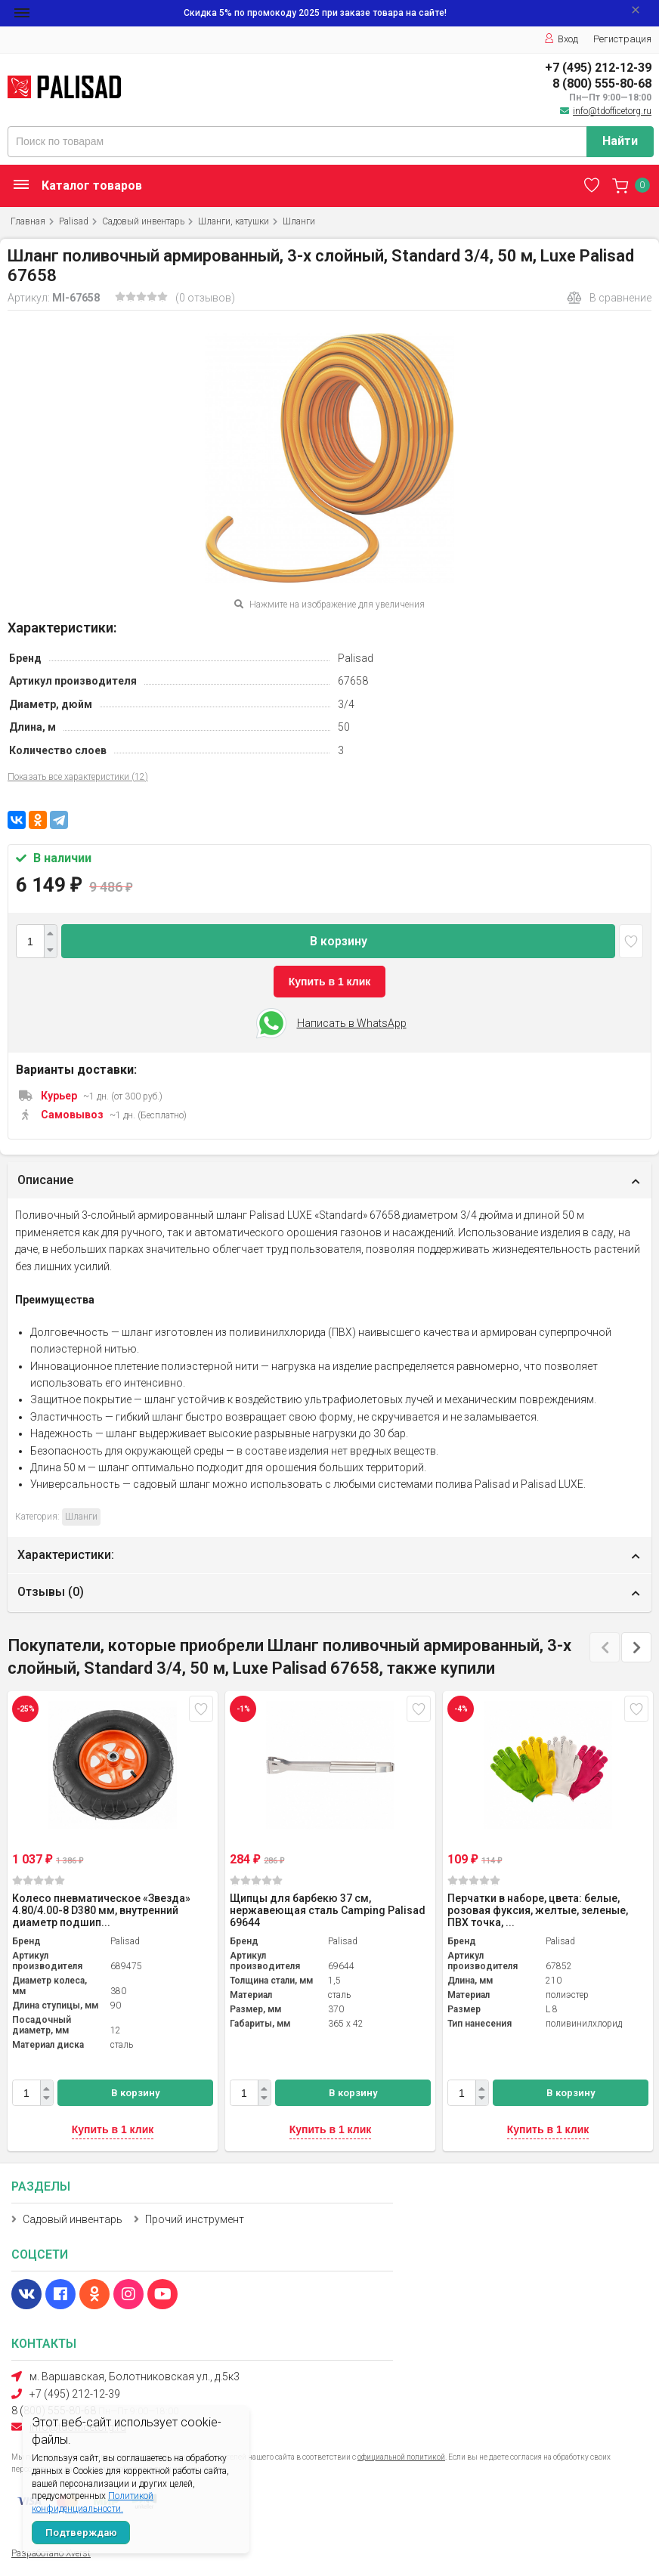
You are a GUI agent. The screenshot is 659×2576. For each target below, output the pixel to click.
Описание (45, 1180)
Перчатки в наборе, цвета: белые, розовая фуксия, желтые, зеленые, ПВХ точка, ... (537, 1910)
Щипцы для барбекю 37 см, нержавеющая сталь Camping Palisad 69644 (327, 1910)
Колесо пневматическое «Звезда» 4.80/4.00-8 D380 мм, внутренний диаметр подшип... (101, 1910)
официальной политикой (401, 2457)
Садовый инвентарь (143, 221)
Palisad (73, 221)
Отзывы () (50, 1592)
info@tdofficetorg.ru (612, 111)
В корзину (338, 941)
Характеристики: (65, 1555)
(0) (38, 1880)
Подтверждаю (81, 2532)
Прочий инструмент (194, 2219)
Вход (561, 39)
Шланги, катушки (233, 221)
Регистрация (622, 39)
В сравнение (609, 297)
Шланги (299, 221)
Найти (620, 141)
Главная (28, 221)
